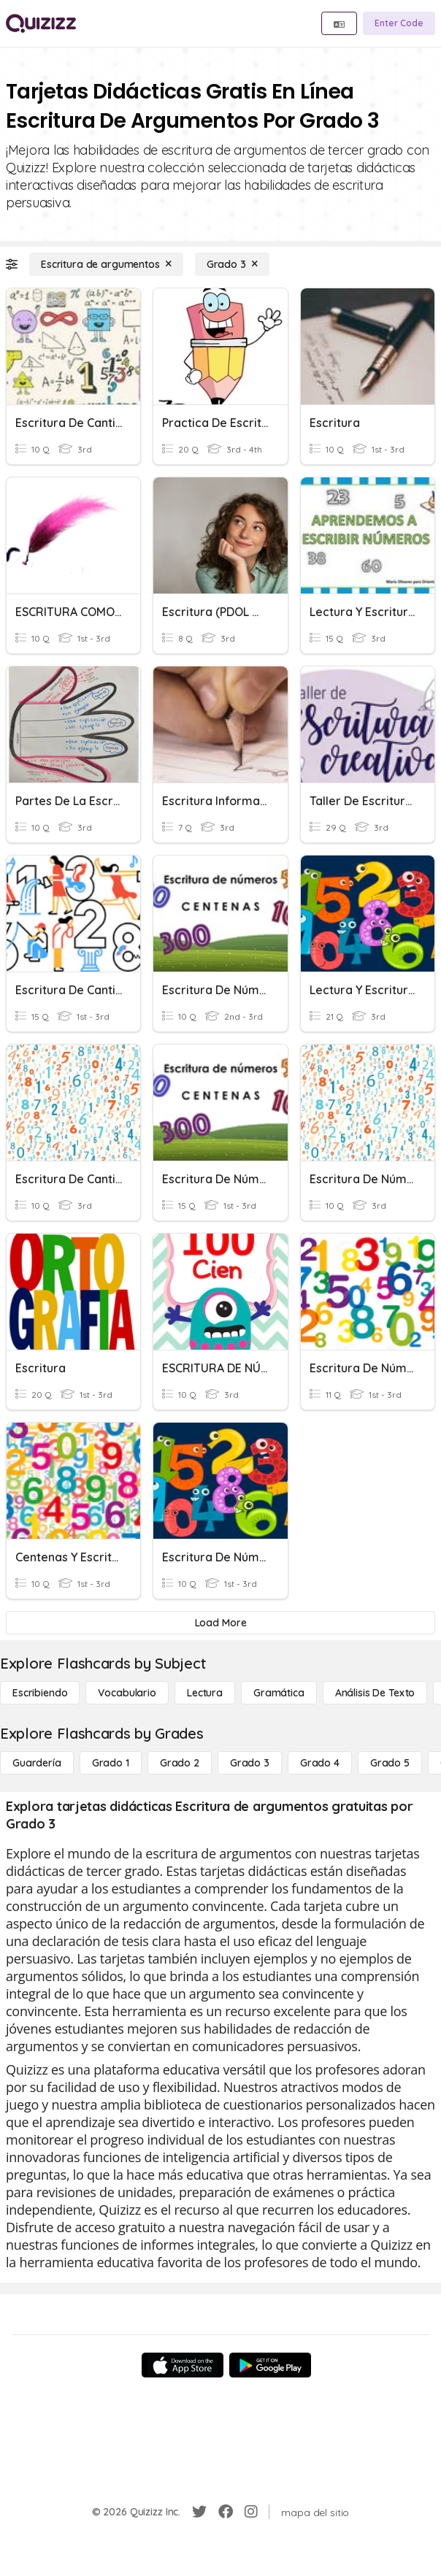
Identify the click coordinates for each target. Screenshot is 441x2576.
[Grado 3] (232, 264)
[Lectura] (205, 1692)
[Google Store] (270, 2365)
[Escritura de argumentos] (106, 264)
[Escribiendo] (40, 1692)
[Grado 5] (390, 1763)
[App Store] (182, 2365)
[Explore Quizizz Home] (41, 23)
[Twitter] (199, 2511)
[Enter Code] (399, 23)
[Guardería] (37, 1763)
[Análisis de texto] (375, 1692)
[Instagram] (251, 2511)
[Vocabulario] (126, 1692)
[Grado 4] (320, 1763)
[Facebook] (225, 2511)
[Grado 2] (179, 1763)
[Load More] (220, 1622)
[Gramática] (279, 1692)
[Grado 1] (111, 1763)
